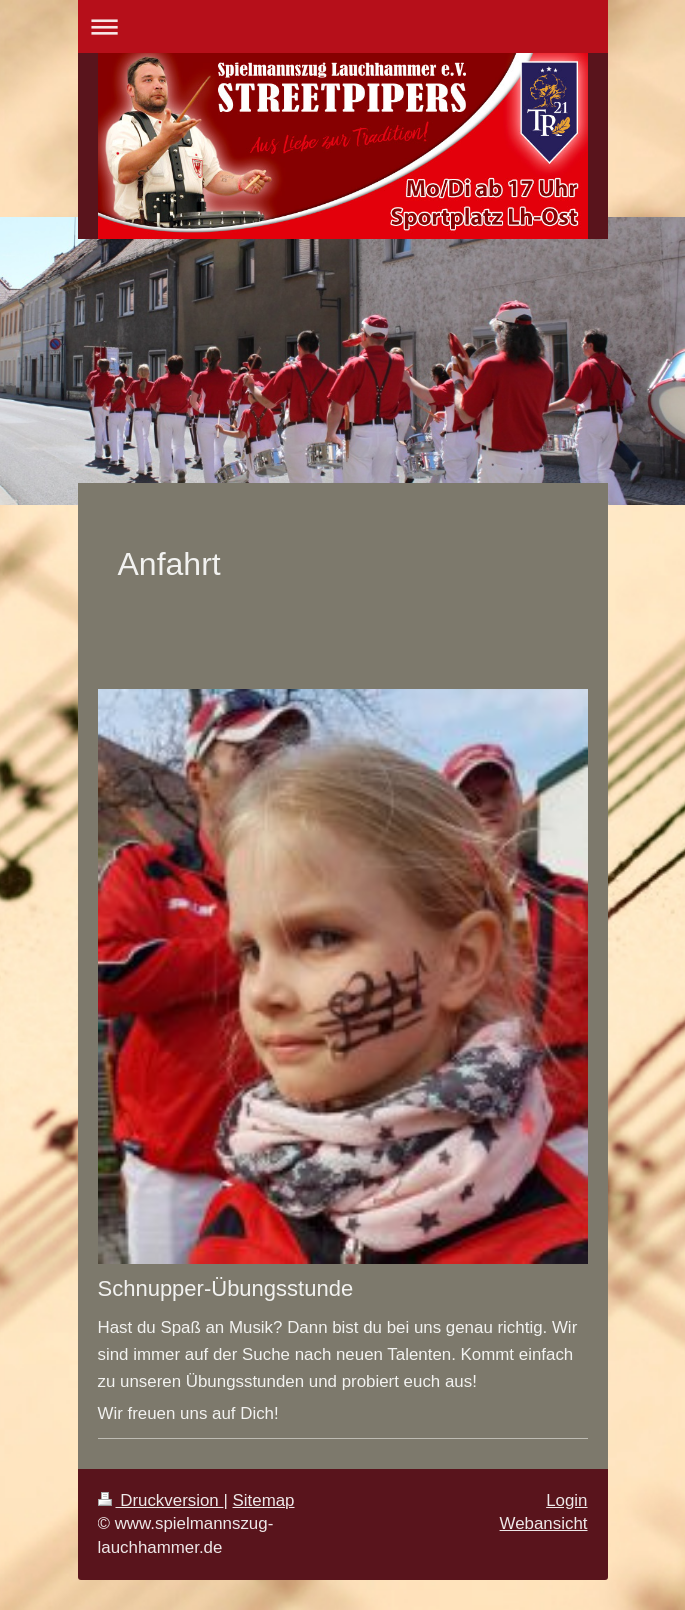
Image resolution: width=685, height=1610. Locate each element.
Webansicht (544, 1523)
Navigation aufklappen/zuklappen (343, 26)
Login (566, 1500)
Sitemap (264, 1500)
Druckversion (161, 1500)
